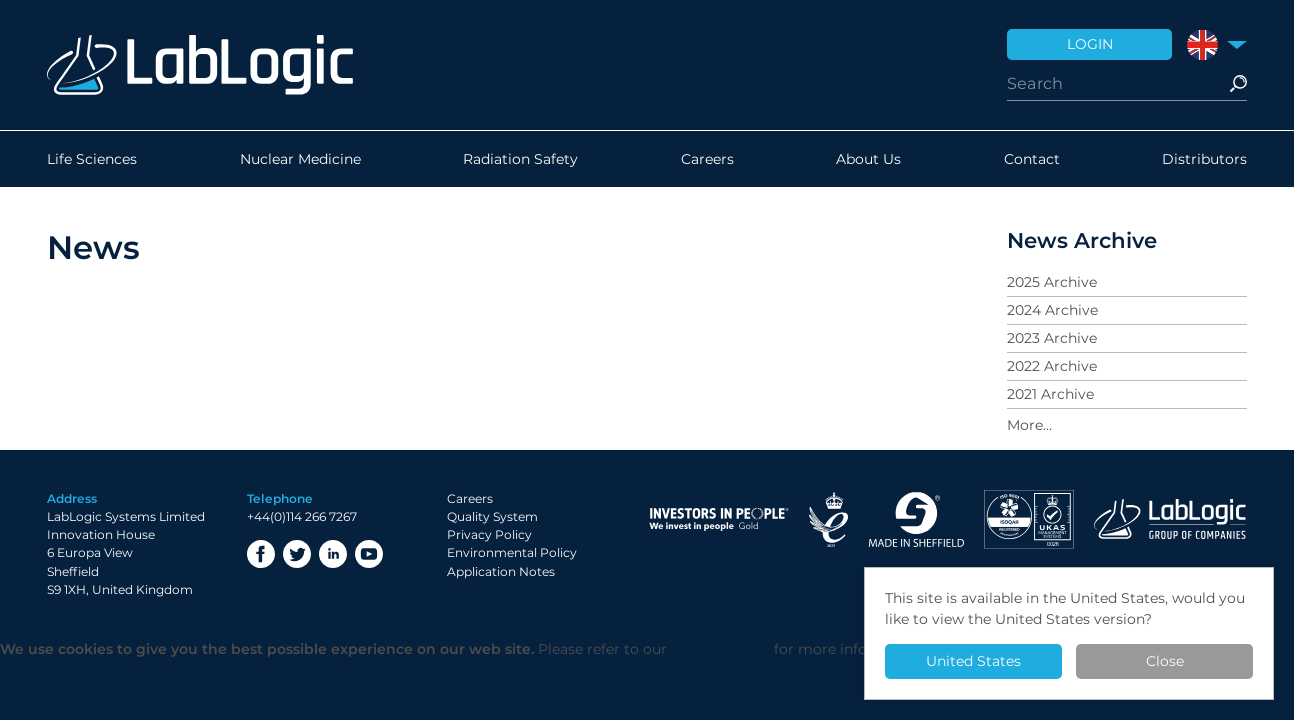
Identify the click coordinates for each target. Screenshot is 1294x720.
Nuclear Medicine (300, 159)
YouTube (369, 554)
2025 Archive (1052, 282)
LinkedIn (333, 554)
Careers (707, 159)
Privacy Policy (489, 534)
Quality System (492, 516)
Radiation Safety (520, 159)
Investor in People (719, 519)
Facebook (261, 554)
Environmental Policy (512, 552)
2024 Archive (1052, 310)
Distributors (1204, 159)
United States (973, 661)
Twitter (297, 554)
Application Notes (501, 571)
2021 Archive (1050, 394)
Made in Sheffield (916, 519)
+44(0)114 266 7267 (302, 516)
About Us (868, 159)
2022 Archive (1052, 366)
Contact (1032, 159)
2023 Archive (1052, 338)
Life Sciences (92, 159)
